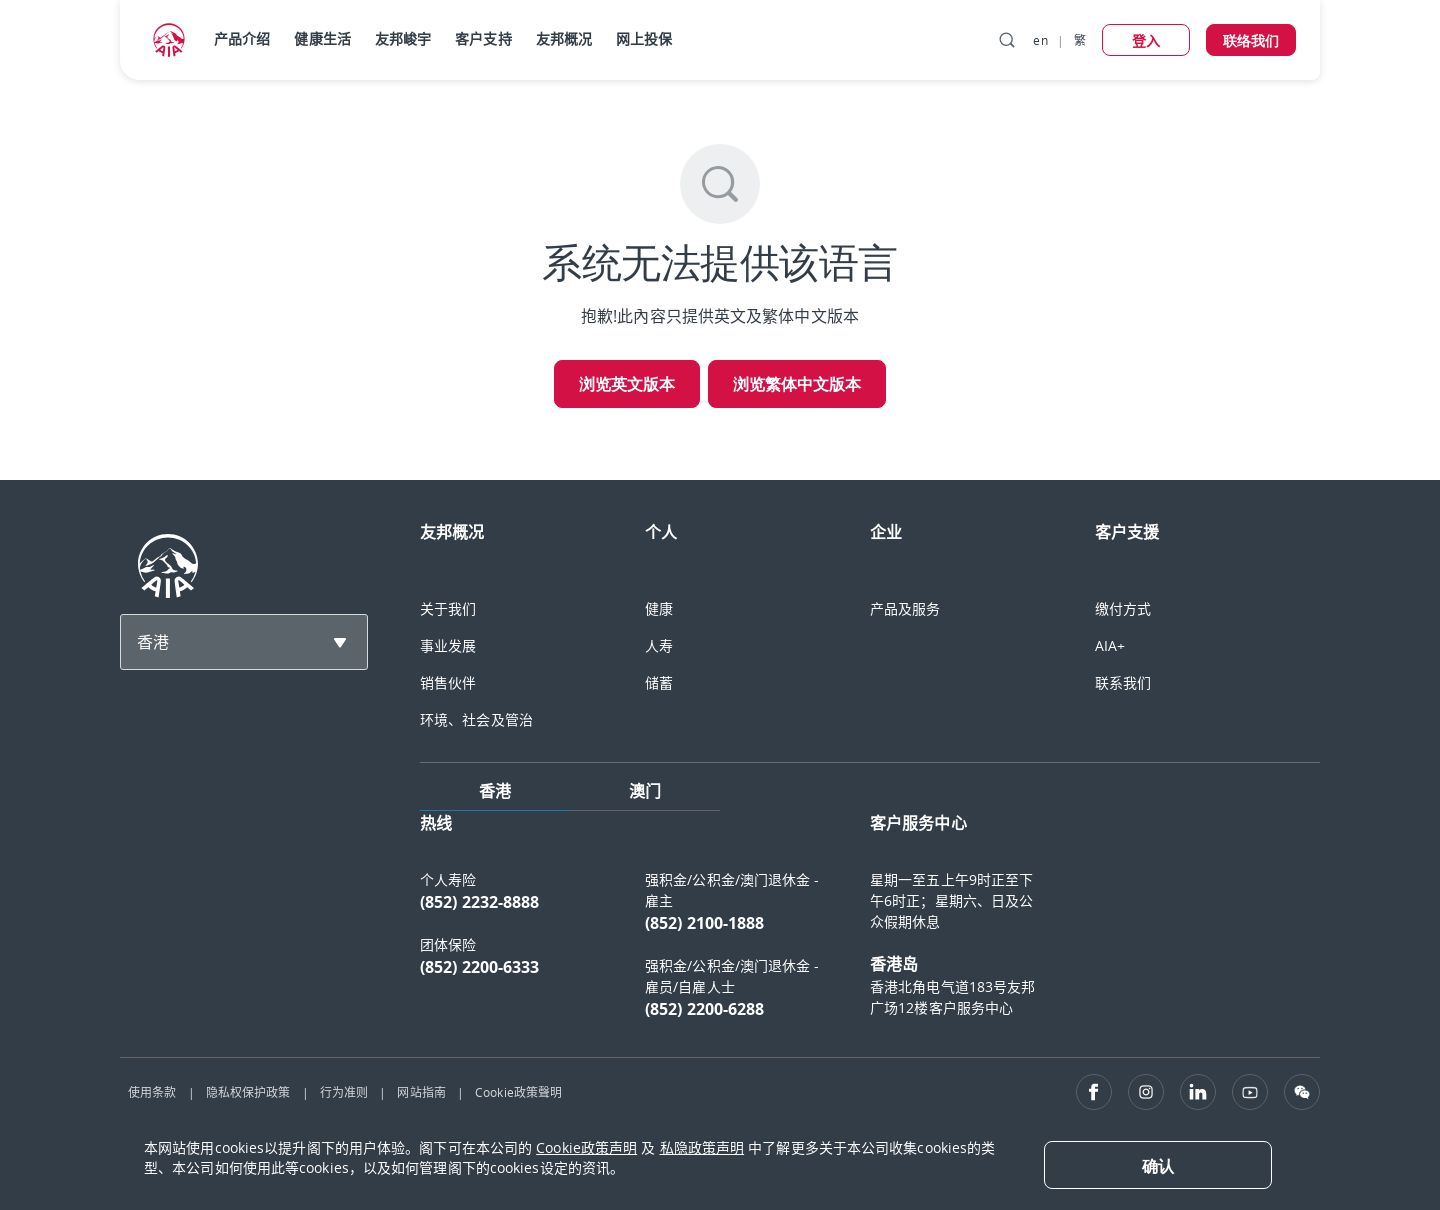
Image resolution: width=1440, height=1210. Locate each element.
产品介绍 (242, 38)
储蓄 (659, 682)
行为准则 (344, 1092)
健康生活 (322, 38)
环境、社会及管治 (476, 719)
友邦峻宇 (403, 38)
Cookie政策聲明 (518, 1092)
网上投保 (644, 38)
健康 (659, 608)
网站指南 (421, 1092)
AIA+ (1110, 645)
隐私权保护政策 (248, 1092)
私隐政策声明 (702, 1147)
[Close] (1158, 1165)
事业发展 (448, 645)
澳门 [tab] (645, 791)
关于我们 (448, 608)
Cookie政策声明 (586, 1147)
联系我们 (1123, 682)
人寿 (659, 645)
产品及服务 (905, 608)
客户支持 (483, 38)
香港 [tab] (495, 791)
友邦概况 (564, 38)
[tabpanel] (870, 926)
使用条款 (152, 1092)
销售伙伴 (448, 682)
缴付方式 (1123, 608)
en (1040, 40)
